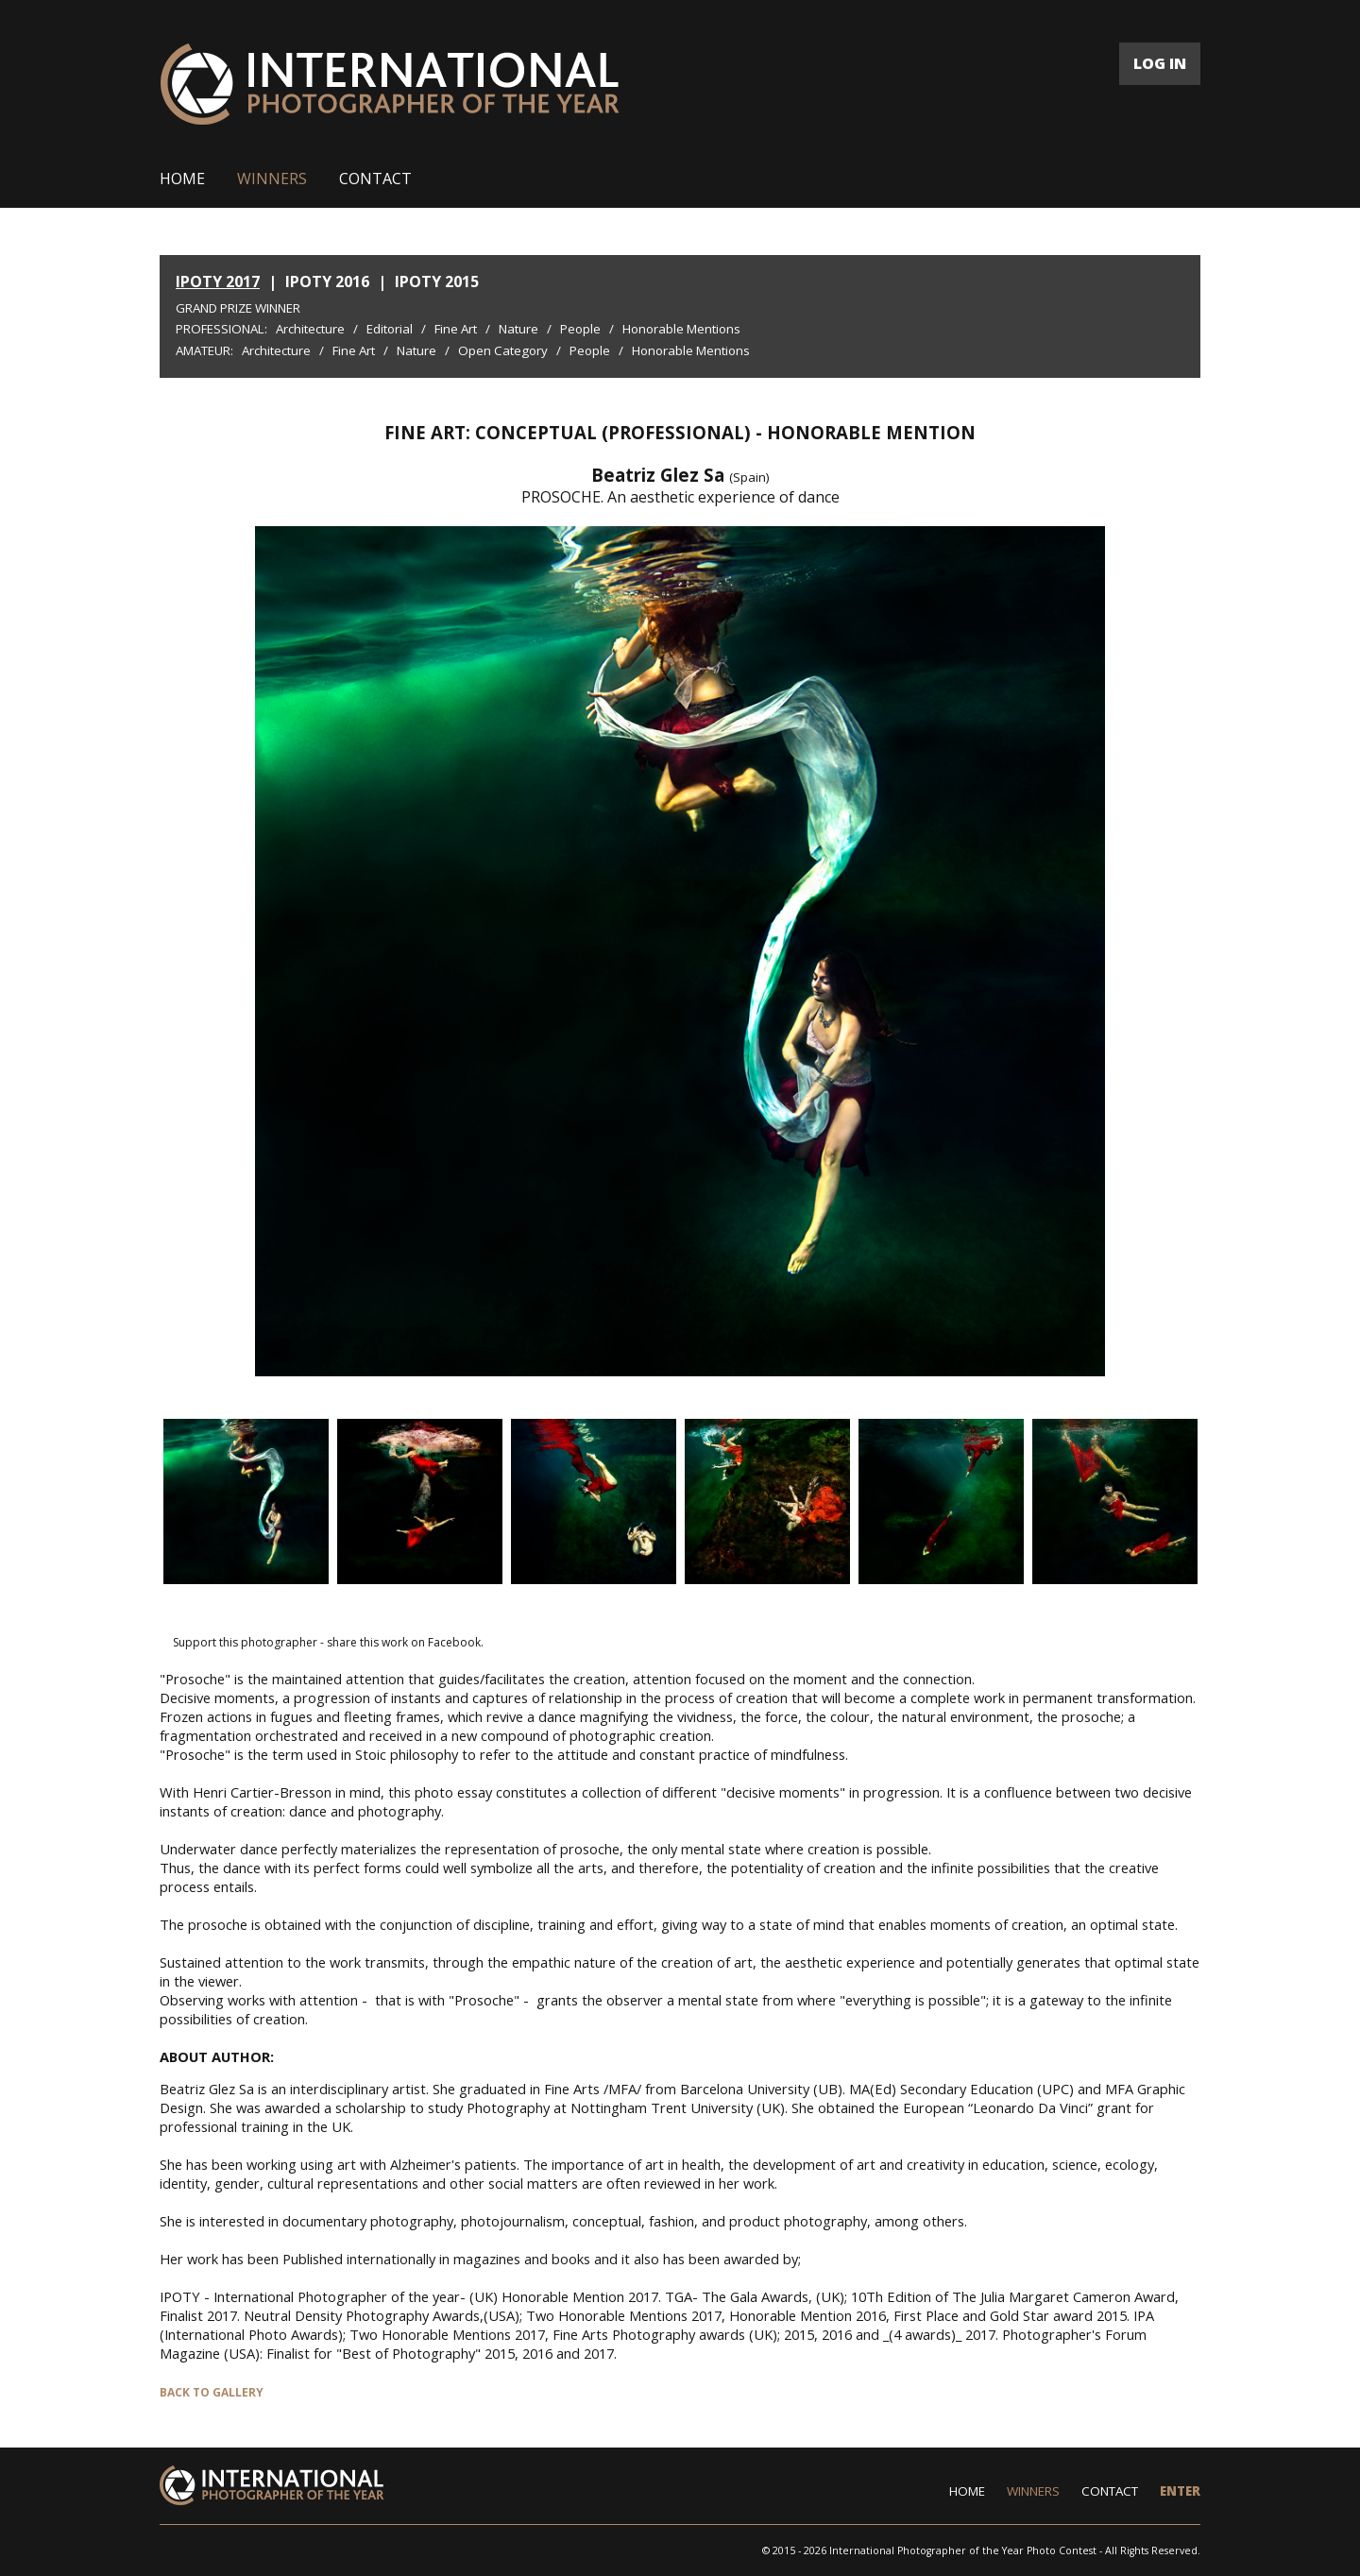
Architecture (310, 328)
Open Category (503, 350)
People (580, 328)
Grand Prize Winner (238, 307)
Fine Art (455, 328)
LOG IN (1159, 63)
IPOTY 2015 (437, 281)
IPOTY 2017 (218, 281)
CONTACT (375, 178)
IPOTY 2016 (327, 281)
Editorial (389, 328)
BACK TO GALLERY (212, 2392)
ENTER (1180, 2490)
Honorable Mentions (681, 328)
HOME (182, 178)
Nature (518, 328)
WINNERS (272, 178)
